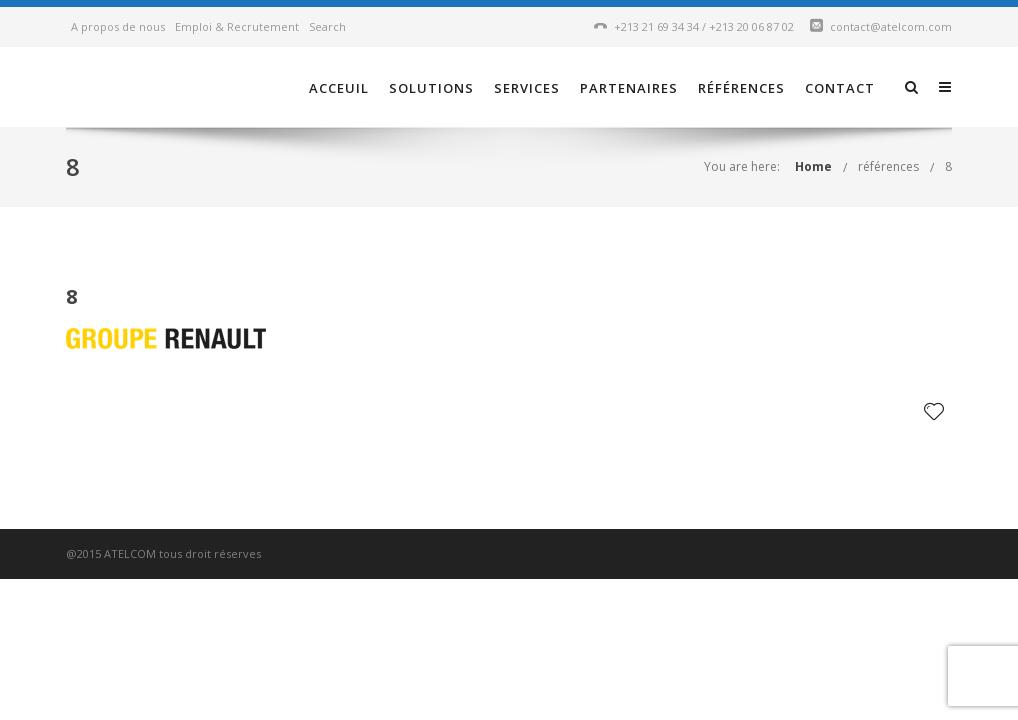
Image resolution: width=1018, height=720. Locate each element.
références (741, 88)
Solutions (431, 88)
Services (527, 88)
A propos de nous (118, 26)
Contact (840, 88)
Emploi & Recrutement (237, 26)
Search (327, 26)
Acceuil (339, 88)
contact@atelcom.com (891, 26)
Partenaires (629, 88)
